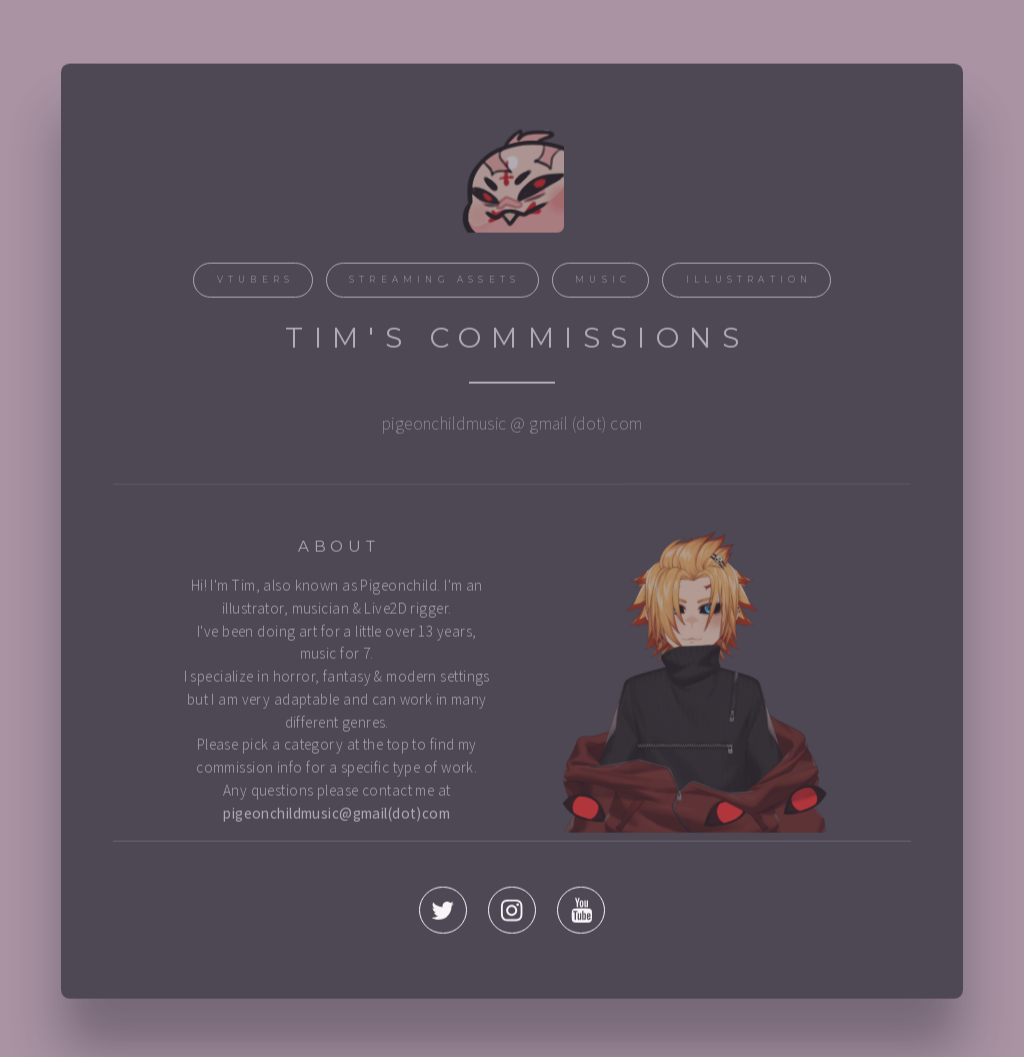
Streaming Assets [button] (434, 282)
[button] (443, 913)
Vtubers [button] (255, 282)
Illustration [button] (749, 282)
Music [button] (603, 282)
